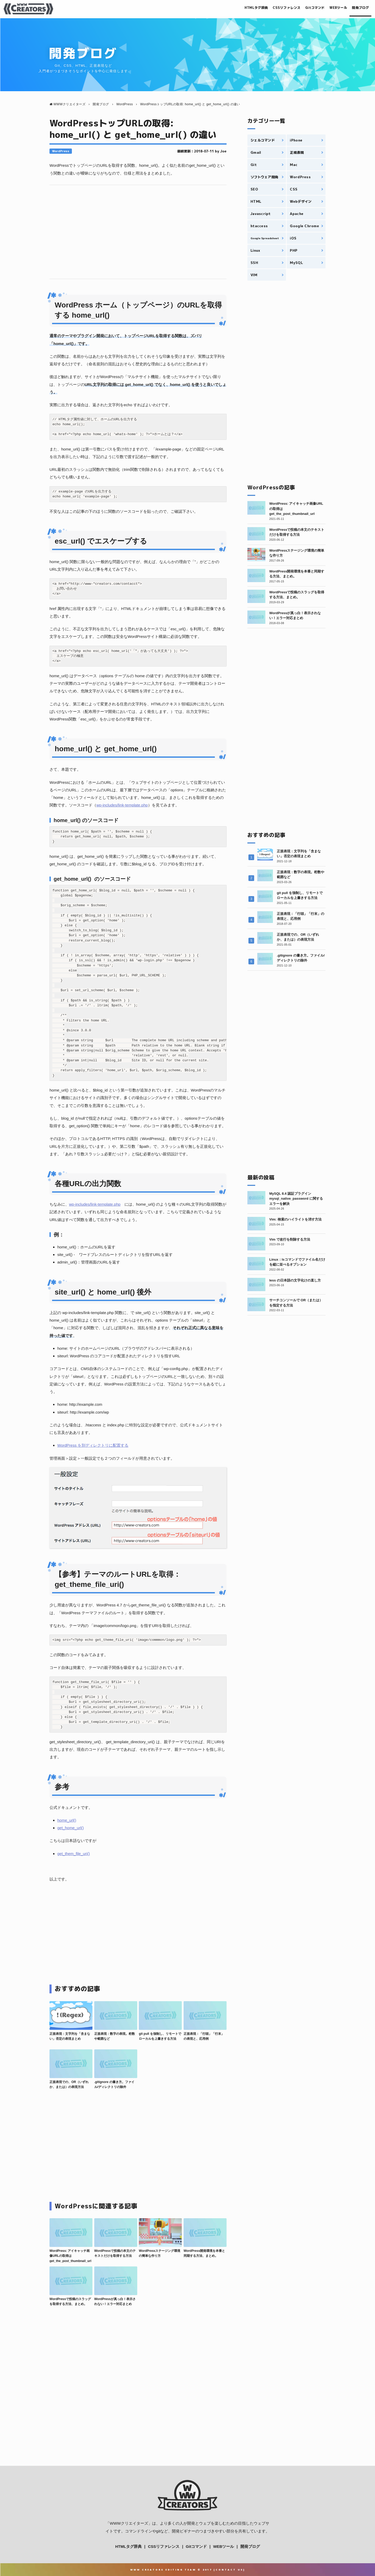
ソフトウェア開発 (264, 177)
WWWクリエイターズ (129, 2523)
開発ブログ (359, 8)
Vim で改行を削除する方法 (289, 1239)
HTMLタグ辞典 (237, 8)
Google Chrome (304, 226)
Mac (293, 164)
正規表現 (297, 152)
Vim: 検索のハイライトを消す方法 (295, 1219)
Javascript (261, 213)
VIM (254, 275)
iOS (293, 238)
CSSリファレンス (273, 8)
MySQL (296, 262)
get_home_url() (70, 1828)
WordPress (60, 151)
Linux (255, 250)
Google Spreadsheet (265, 238)
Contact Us (229, 2569)
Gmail (256, 152)
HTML (256, 201)
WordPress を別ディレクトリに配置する (92, 1445)
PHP (293, 250)
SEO (254, 189)
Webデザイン (300, 201)
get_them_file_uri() (73, 1853)
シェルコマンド (263, 140)
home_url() (66, 1820)
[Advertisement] (138, 231)
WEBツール (332, 8)
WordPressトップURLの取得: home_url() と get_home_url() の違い (133, 129)
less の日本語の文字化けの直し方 (295, 1280)
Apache (296, 213)
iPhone (296, 140)
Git (254, 164)
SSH (254, 262)
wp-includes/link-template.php (122, 805)
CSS (293, 189)
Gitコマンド (305, 8)
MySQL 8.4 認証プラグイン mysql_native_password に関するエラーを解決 (296, 1199)
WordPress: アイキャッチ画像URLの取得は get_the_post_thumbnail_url (70, 2256)
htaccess (259, 226)
